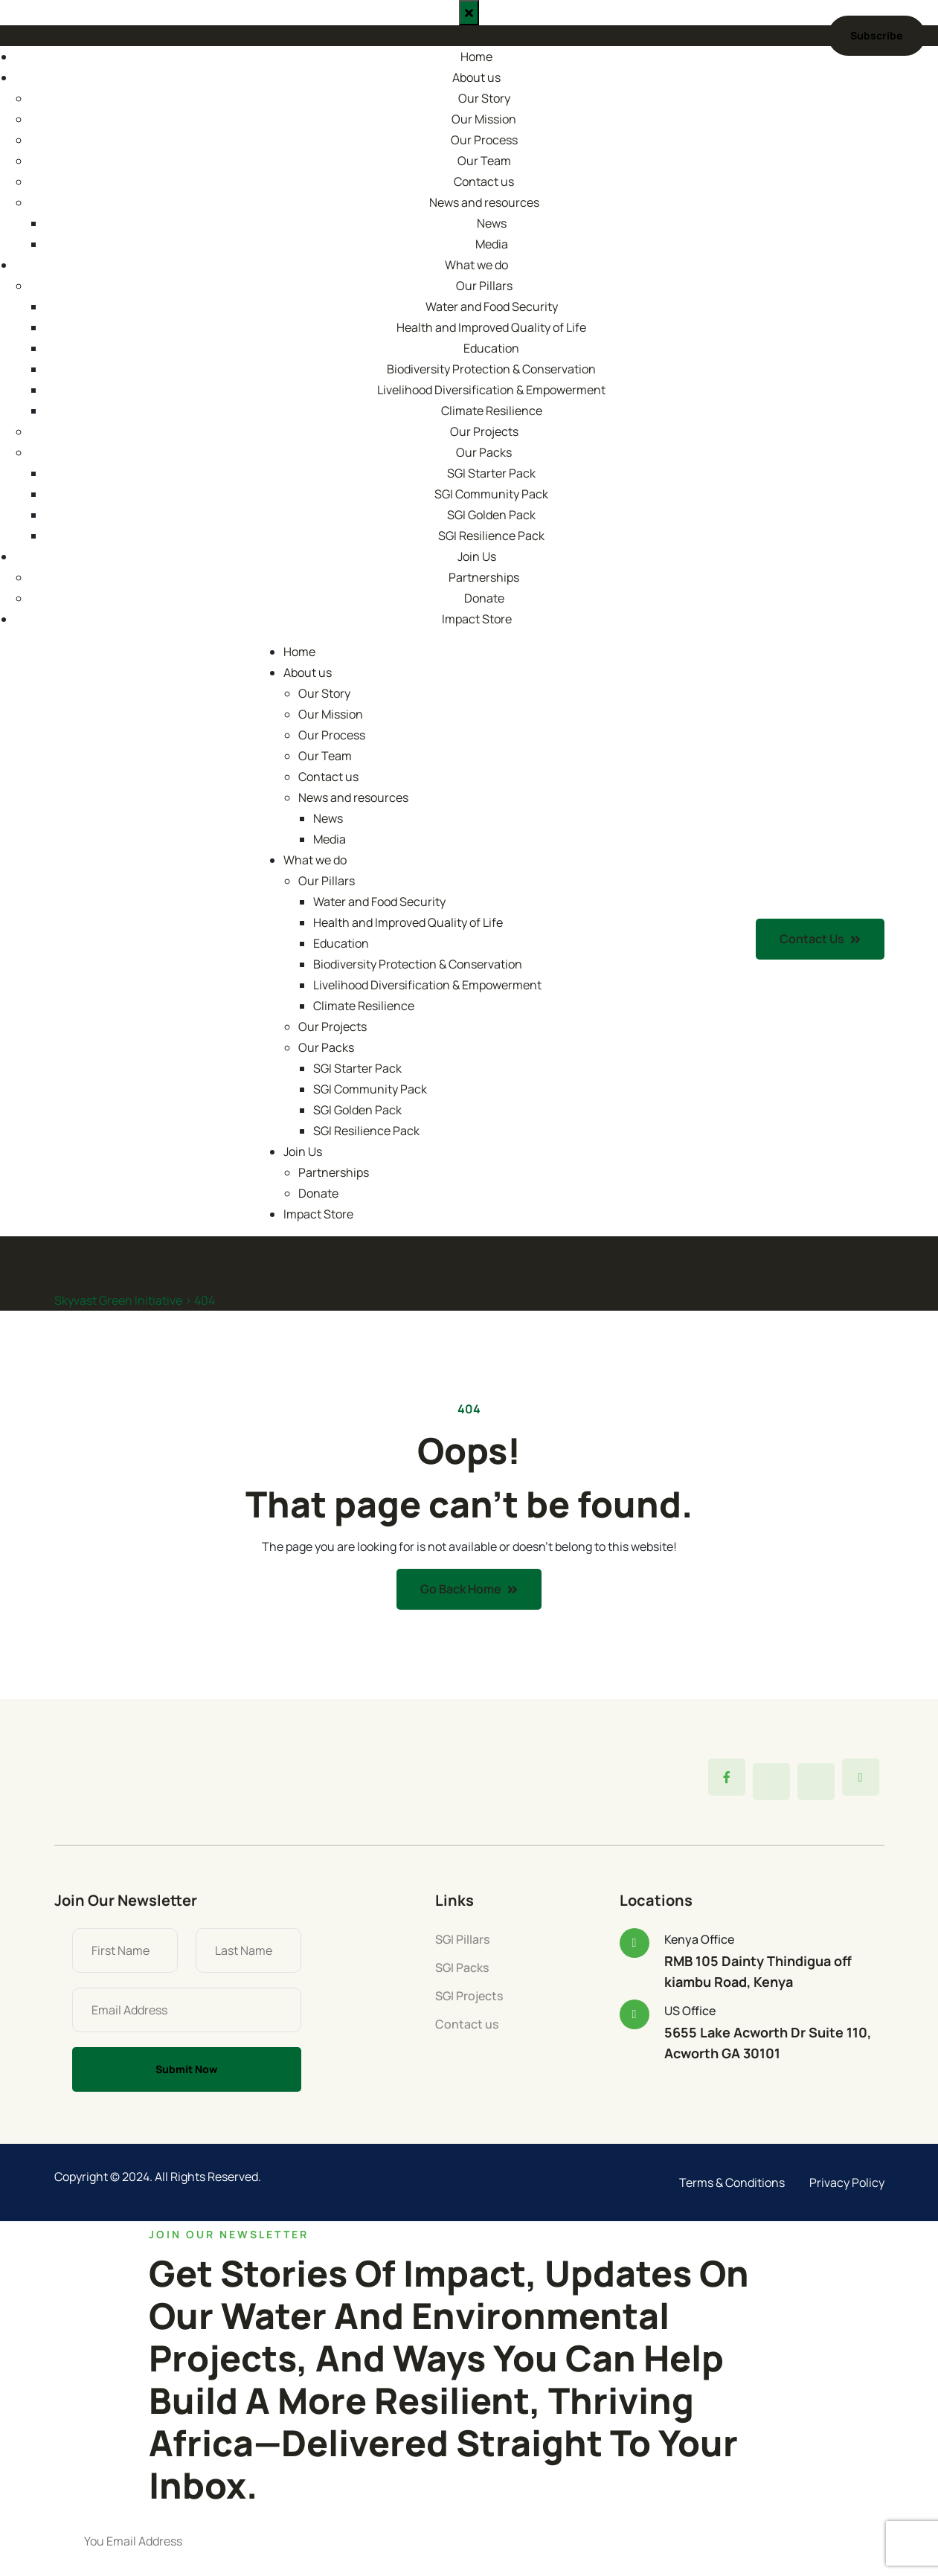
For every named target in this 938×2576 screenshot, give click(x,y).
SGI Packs (462, 1967)
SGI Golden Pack (491, 515)
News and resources (484, 202)
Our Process (484, 140)
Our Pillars (484, 285)
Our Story (484, 98)
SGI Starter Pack (491, 473)
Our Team (484, 160)
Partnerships (484, 577)
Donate (484, 598)
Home (476, 56)
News (492, 223)
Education (491, 348)
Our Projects (484, 431)
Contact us (484, 181)
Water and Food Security (491, 306)
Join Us (476, 556)
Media (491, 244)
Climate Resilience (491, 410)
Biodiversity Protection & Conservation (491, 369)
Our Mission (484, 119)
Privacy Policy (846, 2182)
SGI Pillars (462, 1939)
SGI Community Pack (491, 494)
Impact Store (477, 619)
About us (476, 77)
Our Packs (484, 452)
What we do (476, 265)
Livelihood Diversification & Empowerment (491, 390)
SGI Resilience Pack (491, 535)
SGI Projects (469, 1996)
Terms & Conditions (732, 2182)
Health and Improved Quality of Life (491, 327)
